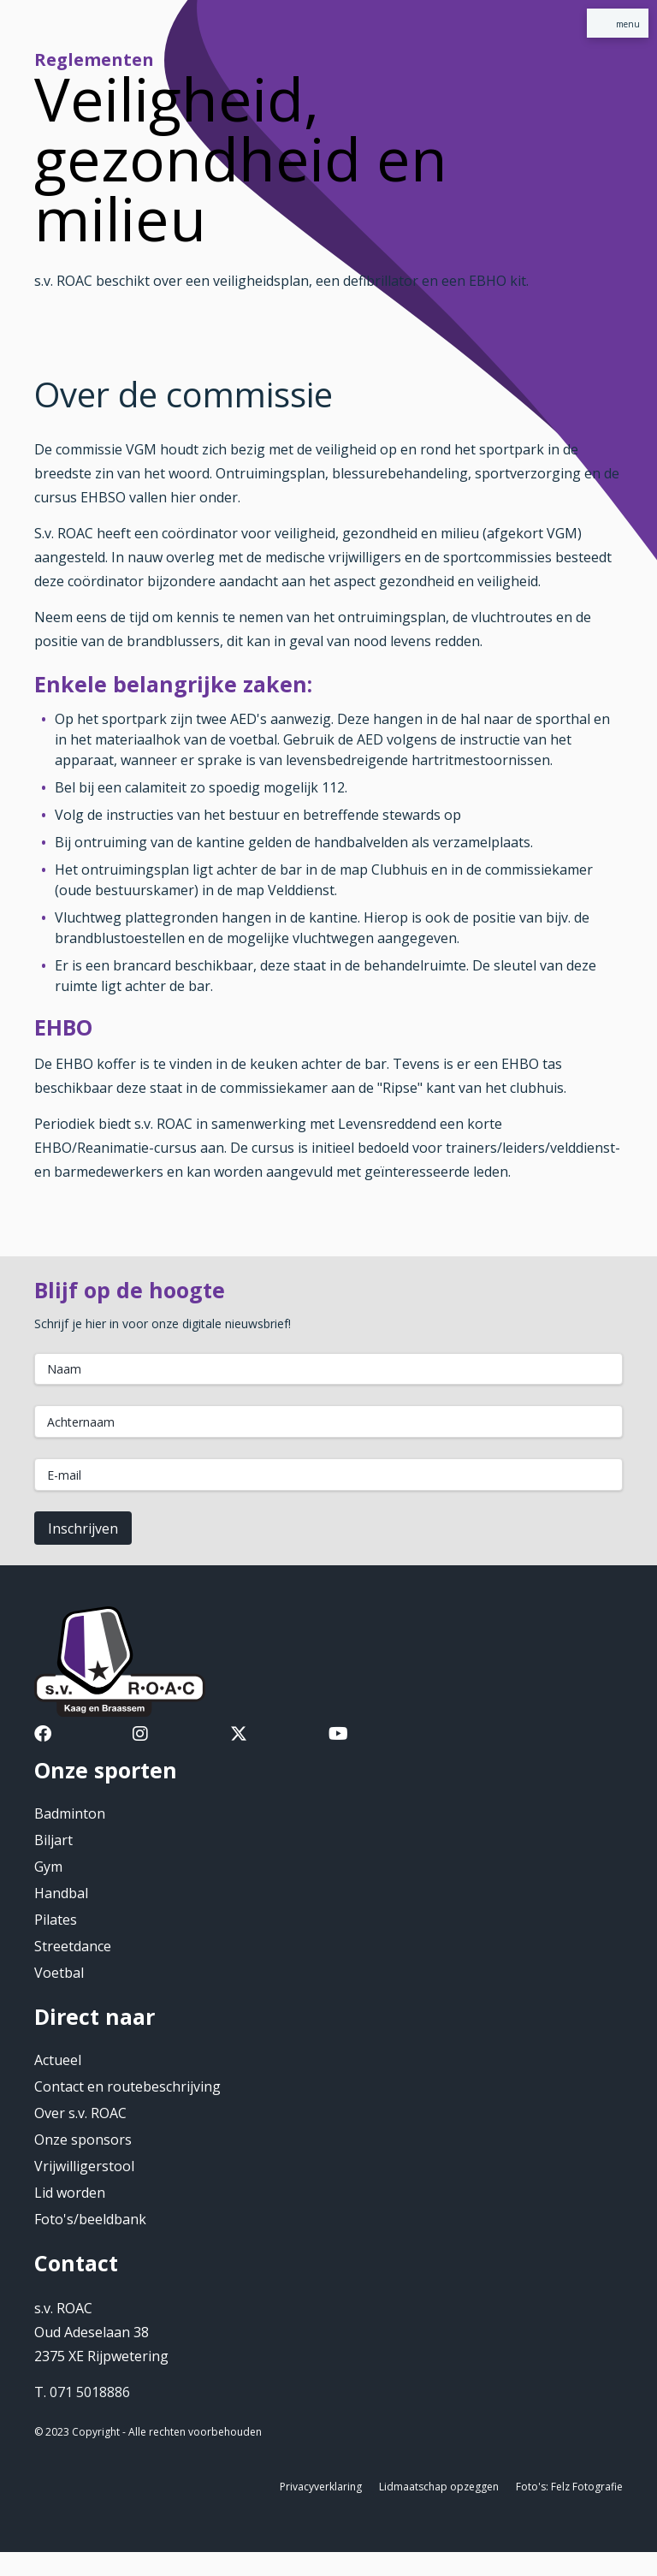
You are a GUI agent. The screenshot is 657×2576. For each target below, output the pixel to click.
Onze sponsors (83, 2139)
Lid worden (69, 2192)
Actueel (57, 2060)
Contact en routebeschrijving (127, 2086)
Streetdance (72, 1946)
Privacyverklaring (321, 2486)
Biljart (53, 1840)
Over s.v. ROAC (80, 2113)
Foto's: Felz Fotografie (569, 2486)
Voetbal (59, 1972)
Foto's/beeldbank (90, 2219)
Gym (48, 1866)
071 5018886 (90, 2392)
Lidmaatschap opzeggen (439, 2486)
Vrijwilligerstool (84, 2166)
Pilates (55, 1919)
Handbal (61, 1893)
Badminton (69, 1813)
